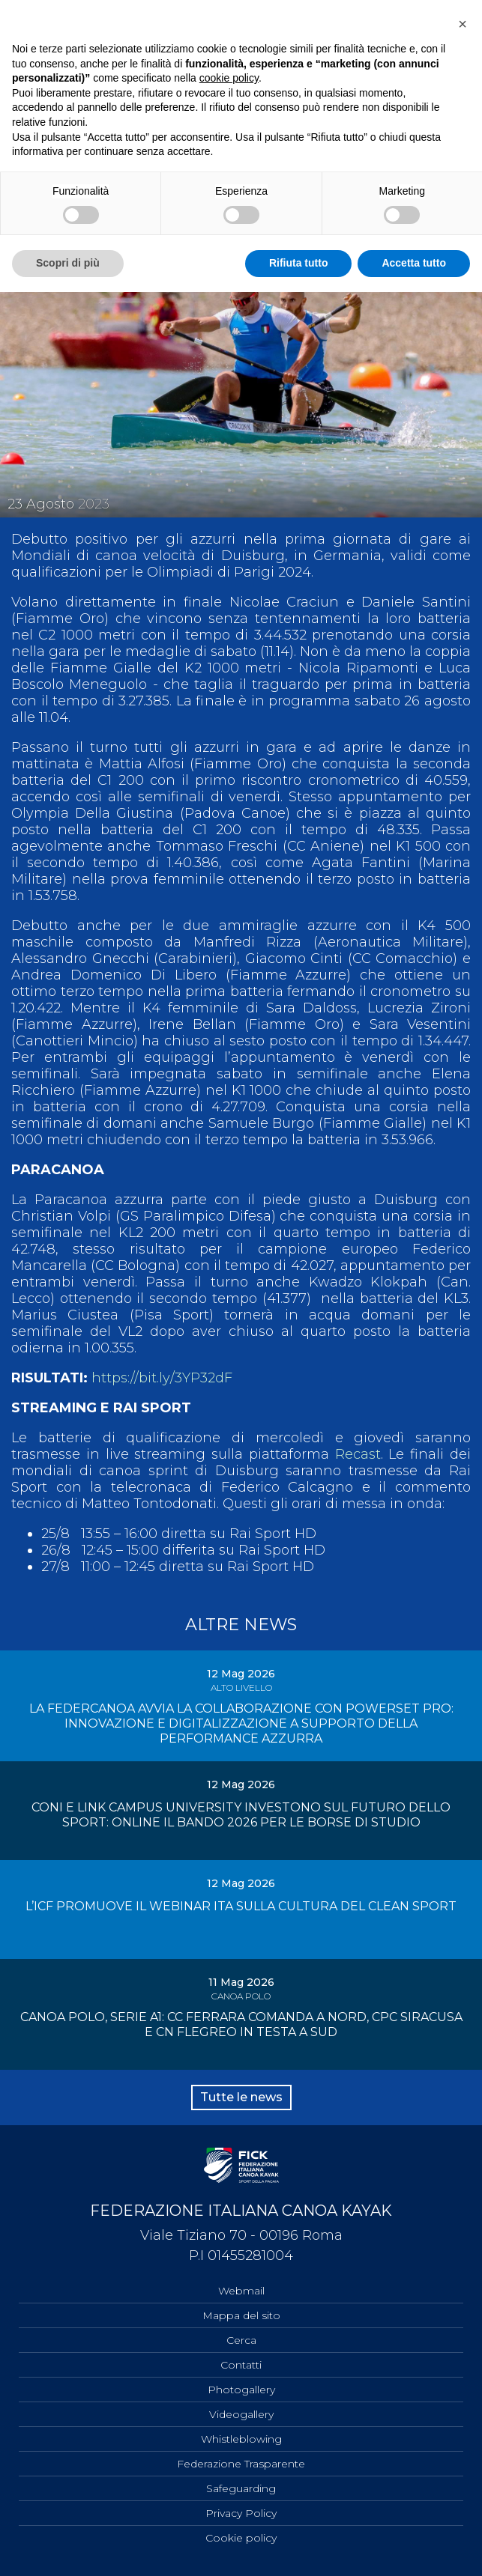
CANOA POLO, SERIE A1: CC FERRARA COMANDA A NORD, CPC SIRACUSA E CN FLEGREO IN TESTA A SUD (241, 2024)
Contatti (241, 2365)
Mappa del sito (241, 2315)
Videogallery (241, 2414)
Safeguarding (241, 2488)
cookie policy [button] (229, 78)
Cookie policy (241, 2538)
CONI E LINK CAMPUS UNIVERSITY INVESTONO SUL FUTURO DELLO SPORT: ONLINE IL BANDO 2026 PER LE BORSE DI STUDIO (241, 1814)
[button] (463, 24)
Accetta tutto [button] (414, 263)
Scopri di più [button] (68, 263)
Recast (358, 1454)
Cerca (241, 2340)
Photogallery (241, 2389)
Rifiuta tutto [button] (298, 263)
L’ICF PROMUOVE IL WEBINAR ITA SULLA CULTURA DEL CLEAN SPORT (241, 1906)
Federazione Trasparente (241, 2463)
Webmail (241, 2290)
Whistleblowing (241, 2439)
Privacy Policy (241, 2513)
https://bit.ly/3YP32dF (161, 1378)
